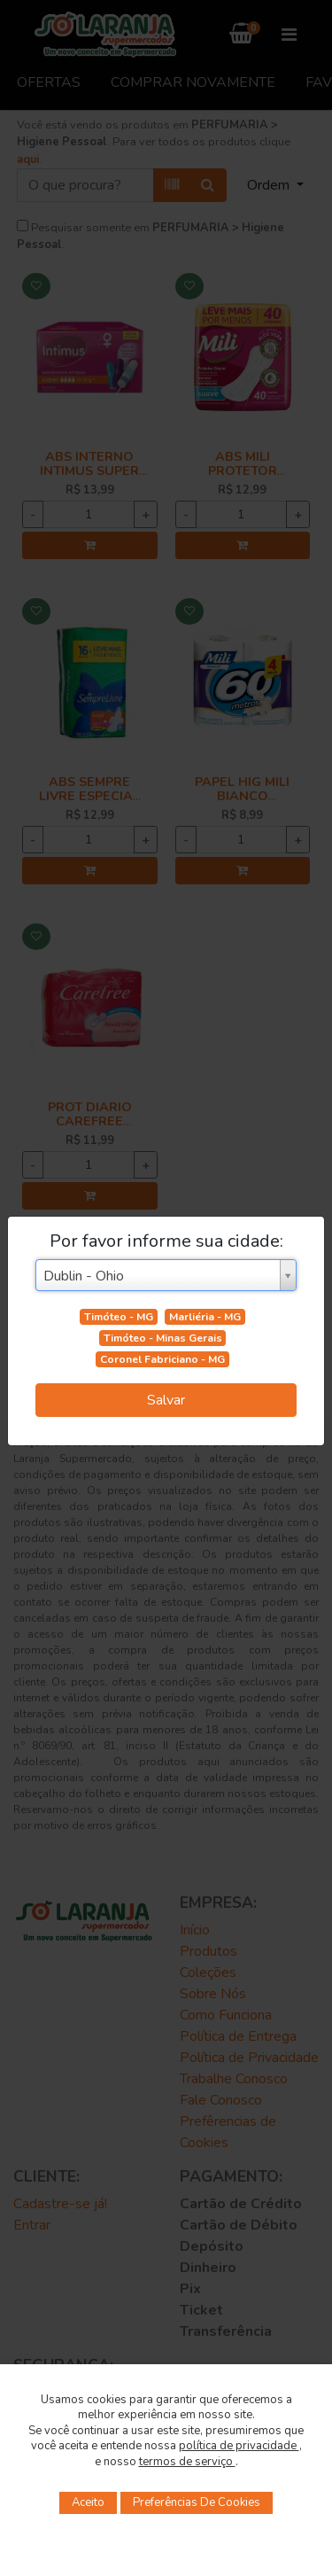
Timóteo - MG (118, 1317)
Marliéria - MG (205, 1317)
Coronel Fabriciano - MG (162, 1359)
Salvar (166, 1400)
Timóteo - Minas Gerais (163, 1338)
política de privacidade (239, 2446)
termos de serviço (187, 2462)
